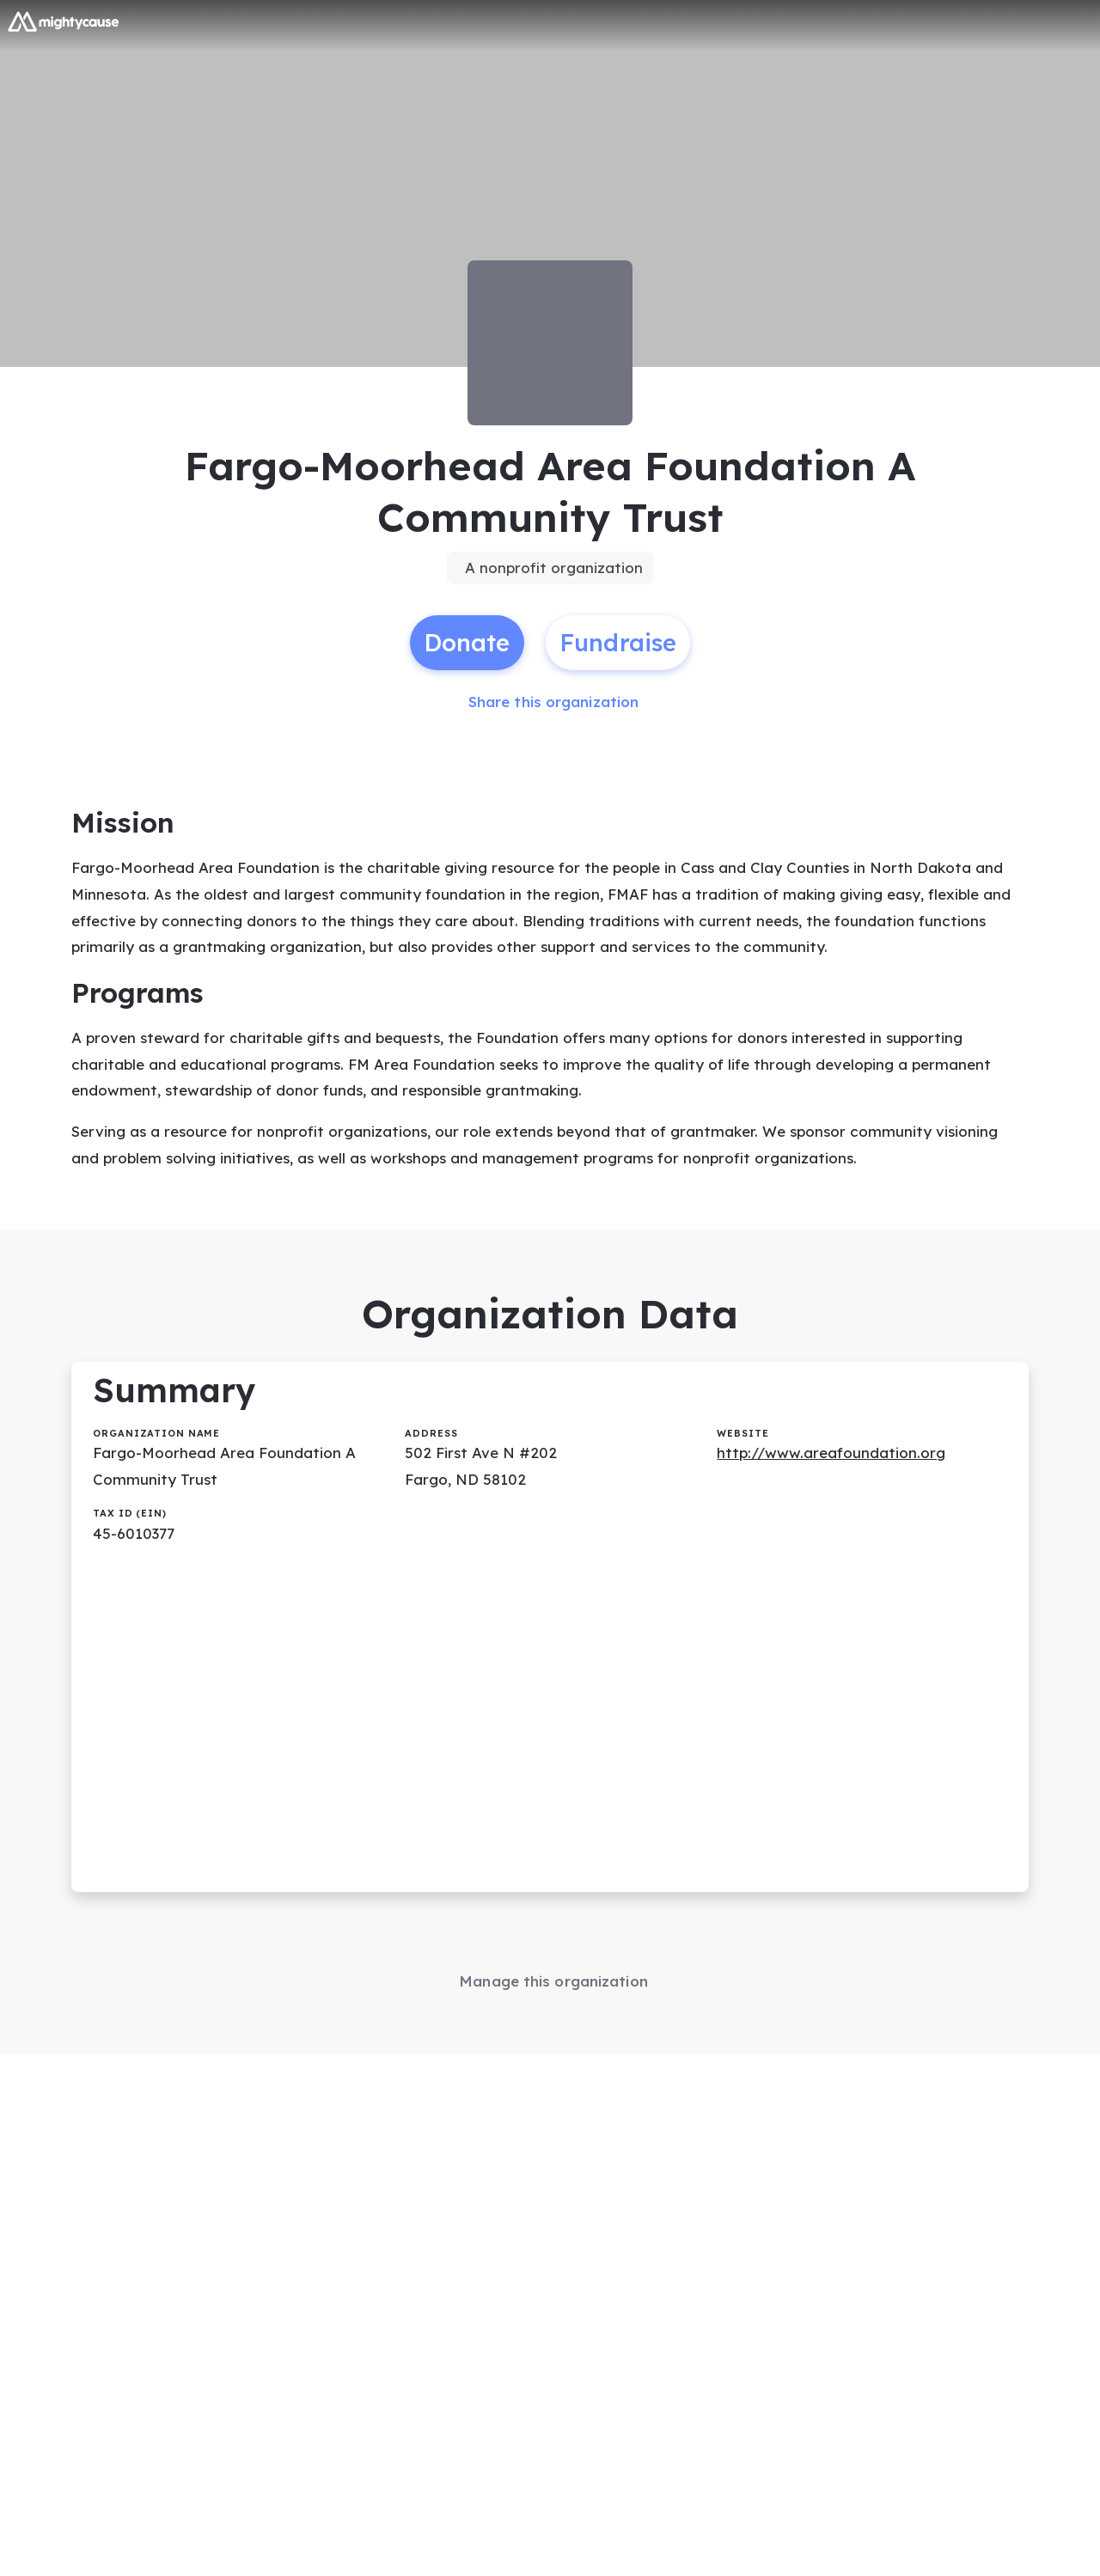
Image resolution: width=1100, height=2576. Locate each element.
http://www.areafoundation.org (831, 1453)
